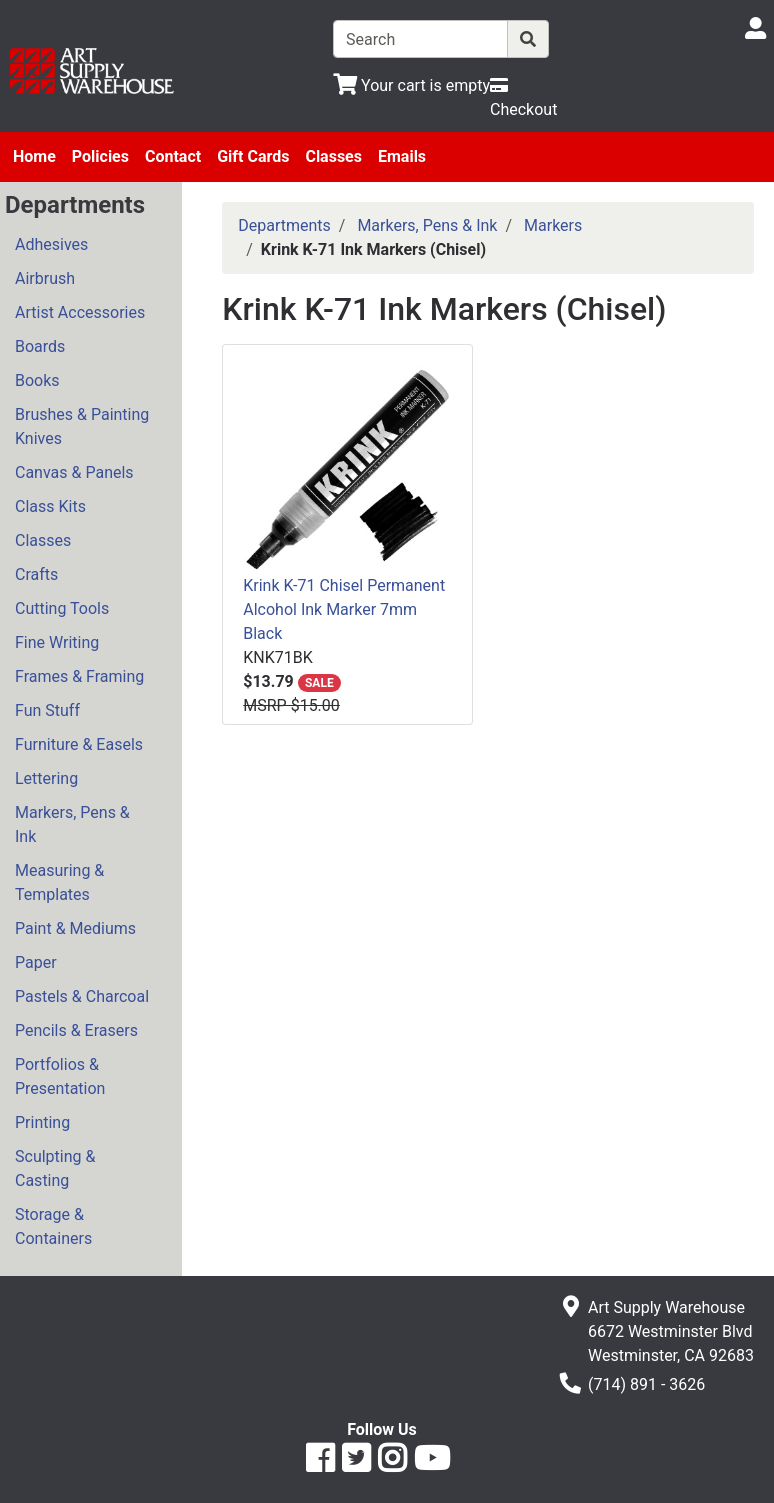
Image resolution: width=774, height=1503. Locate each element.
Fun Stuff (47, 710)
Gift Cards (253, 156)
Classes (333, 156)
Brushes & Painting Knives (82, 426)
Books (37, 380)
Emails (402, 156)
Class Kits (50, 506)
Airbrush (45, 278)
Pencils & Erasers (76, 1030)
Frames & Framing (79, 676)
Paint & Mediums (75, 928)
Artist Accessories (80, 312)
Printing (42, 1122)
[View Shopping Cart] (411, 85)
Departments (284, 225)
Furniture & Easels (79, 744)
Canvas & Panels (74, 472)
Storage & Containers (53, 1226)
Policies (100, 156)
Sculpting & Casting (55, 1168)
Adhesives (51, 244)
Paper (36, 962)
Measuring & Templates (59, 882)
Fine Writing (57, 642)
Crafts (36, 574)
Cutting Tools (62, 608)
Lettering (46, 778)
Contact (173, 156)
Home (34, 156)
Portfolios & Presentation (60, 1076)
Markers (553, 225)
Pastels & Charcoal (82, 996)
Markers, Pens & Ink (72, 824)
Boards (40, 346)
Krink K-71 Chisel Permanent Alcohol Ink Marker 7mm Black (344, 609)
